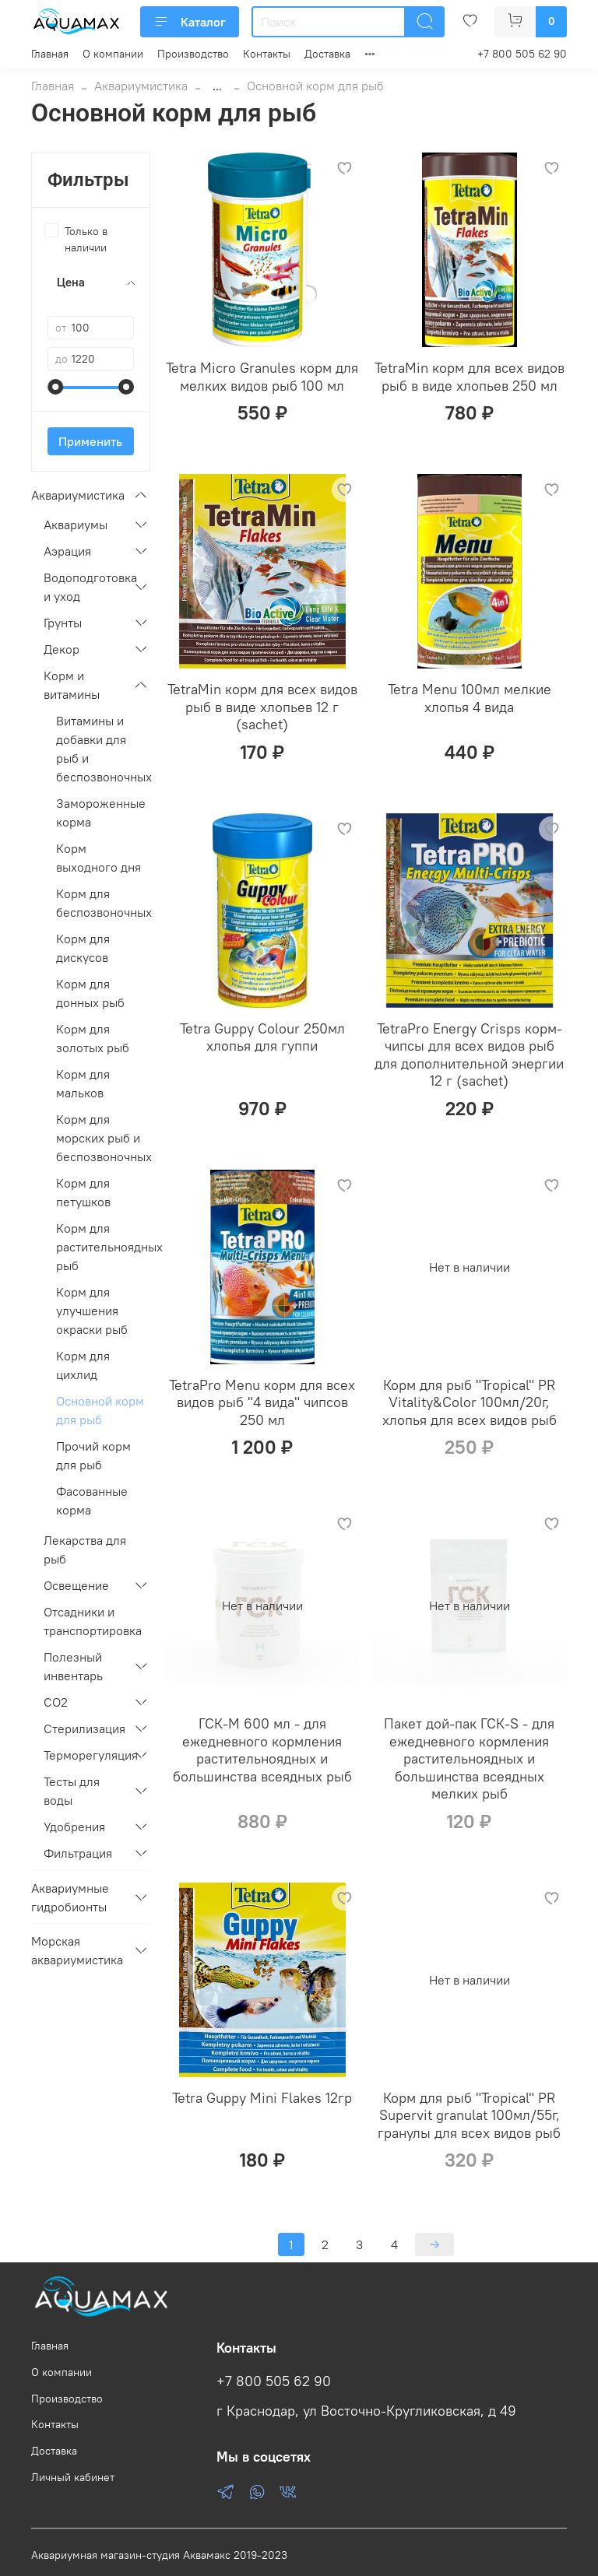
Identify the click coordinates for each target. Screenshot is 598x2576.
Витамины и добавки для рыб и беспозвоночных (103, 748)
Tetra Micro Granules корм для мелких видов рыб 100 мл (262, 377)
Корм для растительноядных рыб (103, 1246)
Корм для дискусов (83, 948)
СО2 (56, 1702)
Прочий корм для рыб (93, 1455)
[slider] (55, 386)
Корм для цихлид (83, 1365)
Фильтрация (78, 1853)
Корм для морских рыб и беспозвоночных (103, 1137)
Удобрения (74, 1826)
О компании (113, 54)
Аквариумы (75, 524)
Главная (50, 54)
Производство (193, 54)
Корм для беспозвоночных (103, 903)
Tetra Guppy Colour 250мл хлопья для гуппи (262, 1037)
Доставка (327, 54)
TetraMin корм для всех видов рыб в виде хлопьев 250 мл (470, 377)
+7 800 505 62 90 (522, 54)
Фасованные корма (92, 1500)
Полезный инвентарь (73, 1666)
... (217, 86)
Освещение (76, 1585)
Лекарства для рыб (85, 1549)
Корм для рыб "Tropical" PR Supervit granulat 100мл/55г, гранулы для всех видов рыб (469, 2115)
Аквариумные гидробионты (70, 1897)
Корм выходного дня (98, 858)
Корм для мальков (83, 1083)
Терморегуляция (84, 1755)
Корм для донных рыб (90, 993)
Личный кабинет (72, 2477)
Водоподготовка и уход (84, 587)
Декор (61, 649)
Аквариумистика (141, 85)
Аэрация (67, 551)
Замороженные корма (101, 812)
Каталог (189, 22)
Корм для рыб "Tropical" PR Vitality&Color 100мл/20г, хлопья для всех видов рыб (469, 1402)
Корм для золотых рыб (92, 1038)
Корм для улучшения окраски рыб (92, 1310)
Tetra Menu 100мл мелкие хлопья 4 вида (469, 698)
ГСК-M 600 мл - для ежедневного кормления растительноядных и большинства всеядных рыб (262, 1749)
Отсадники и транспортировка (93, 1621)
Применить (90, 441)
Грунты (63, 622)
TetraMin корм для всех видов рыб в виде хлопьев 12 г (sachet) (262, 706)
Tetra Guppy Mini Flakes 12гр (262, 2098)
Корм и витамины (72, 685)
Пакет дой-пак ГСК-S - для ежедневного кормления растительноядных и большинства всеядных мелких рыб (469, 1758)
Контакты (266, 54)
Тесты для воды (72, 1791)
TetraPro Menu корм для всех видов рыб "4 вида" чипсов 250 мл (262, 1402)
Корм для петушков (83, 1192)
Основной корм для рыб (100, 1410)
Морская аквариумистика (77, 1950)
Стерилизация (84, 1728)
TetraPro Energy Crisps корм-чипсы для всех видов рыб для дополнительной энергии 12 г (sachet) (469, 1055)
